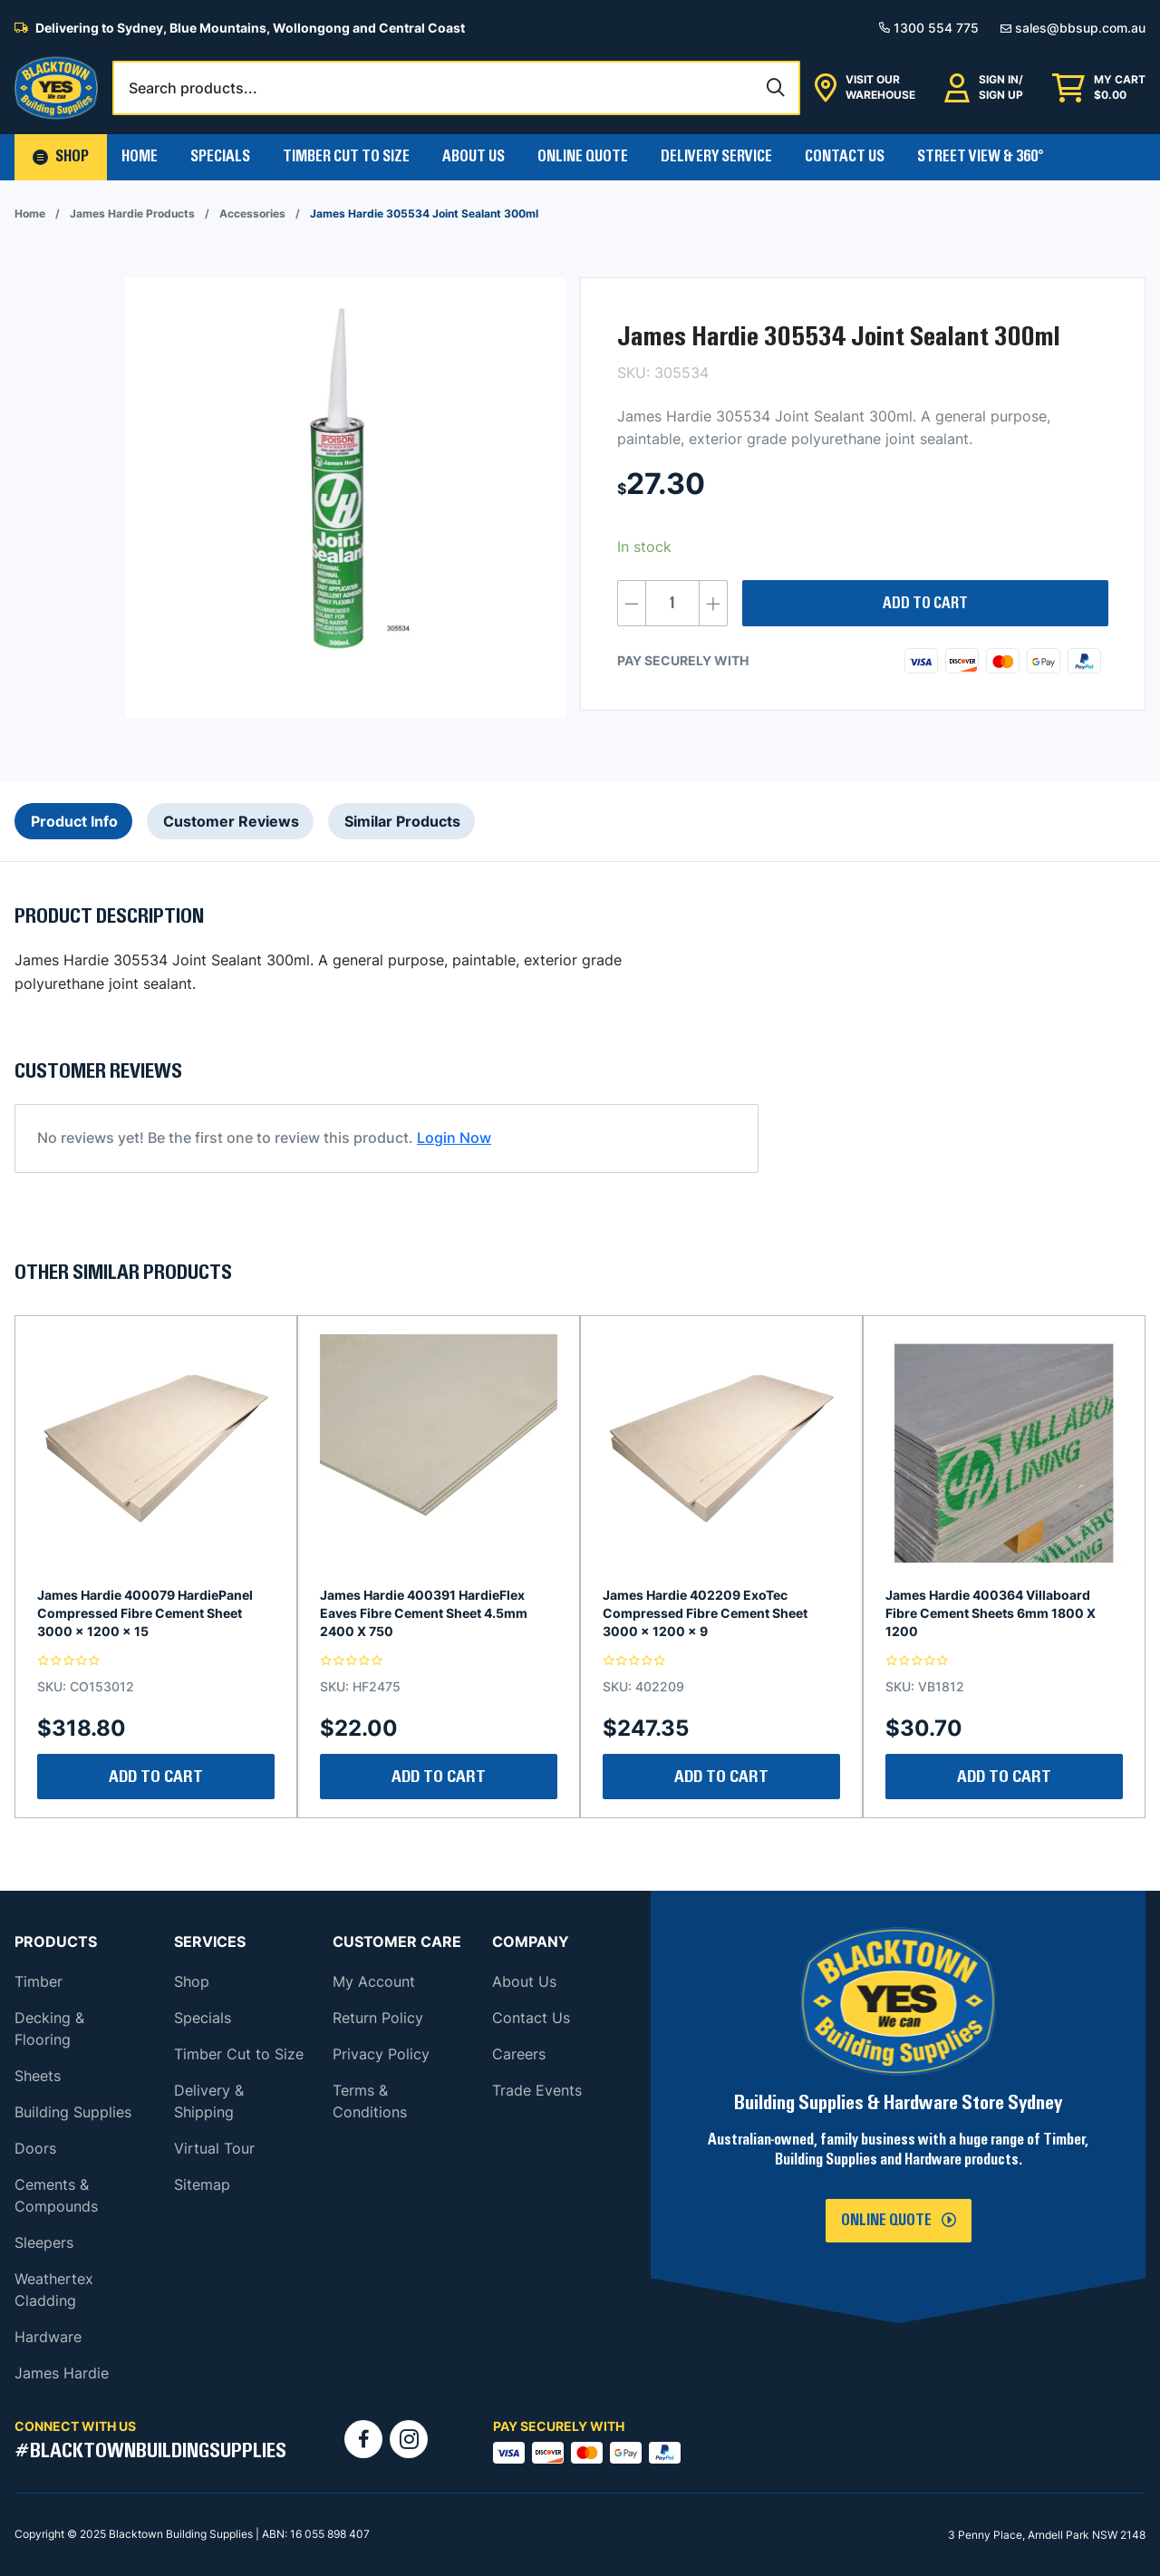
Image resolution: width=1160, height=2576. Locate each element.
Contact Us (844, 157)
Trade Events (537, 2090)
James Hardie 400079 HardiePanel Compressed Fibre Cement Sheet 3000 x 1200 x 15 (145, 1613)
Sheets (37, 2076)
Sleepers (43, 2242)
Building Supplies (72, 2112)
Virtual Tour (214, 2148)
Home (139, 157)
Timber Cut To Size (346, 157)
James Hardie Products (132, 213)
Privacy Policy (381, 2054)
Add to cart (925, 604)
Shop (191, 1981)
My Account (374, 1981)
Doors (35, 2148)
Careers (519, 2054)
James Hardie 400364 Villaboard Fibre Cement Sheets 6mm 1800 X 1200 (990, 1613)
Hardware (48, 2337)
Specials (220, 157)
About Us (473, 157)
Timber (38, 1981)
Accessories (252, 213)
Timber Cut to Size (239, 2054)
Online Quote (582, 157)
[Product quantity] (672, 603)
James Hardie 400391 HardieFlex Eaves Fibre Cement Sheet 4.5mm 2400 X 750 (423, 1613)
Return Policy (378, 2018)
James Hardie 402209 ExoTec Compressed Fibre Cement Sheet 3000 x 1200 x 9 (705, 1613)
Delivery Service (716, 157)
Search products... (193, 88)
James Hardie (61, 2373)
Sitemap (202, 2184)
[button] (60, 157)
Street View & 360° (980, 157)
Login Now (454, 1137)
